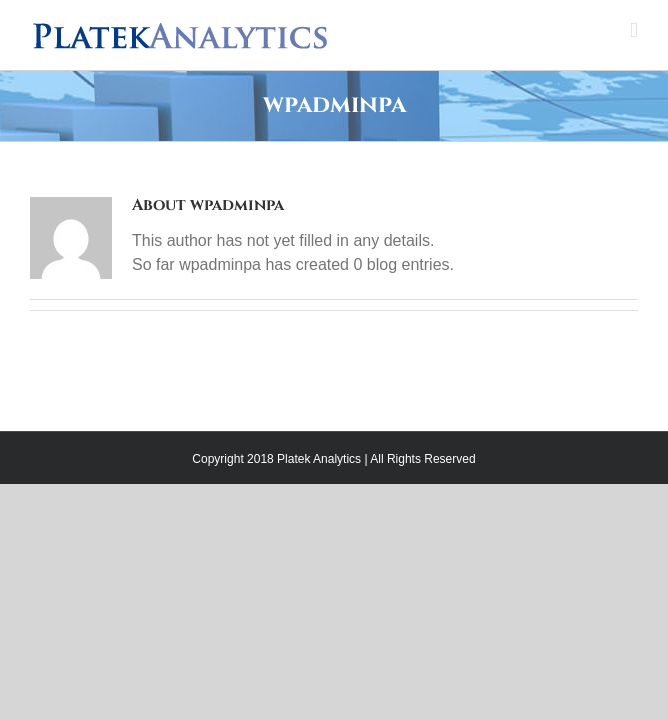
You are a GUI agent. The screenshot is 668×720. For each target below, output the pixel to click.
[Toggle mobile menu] (634, 30)
